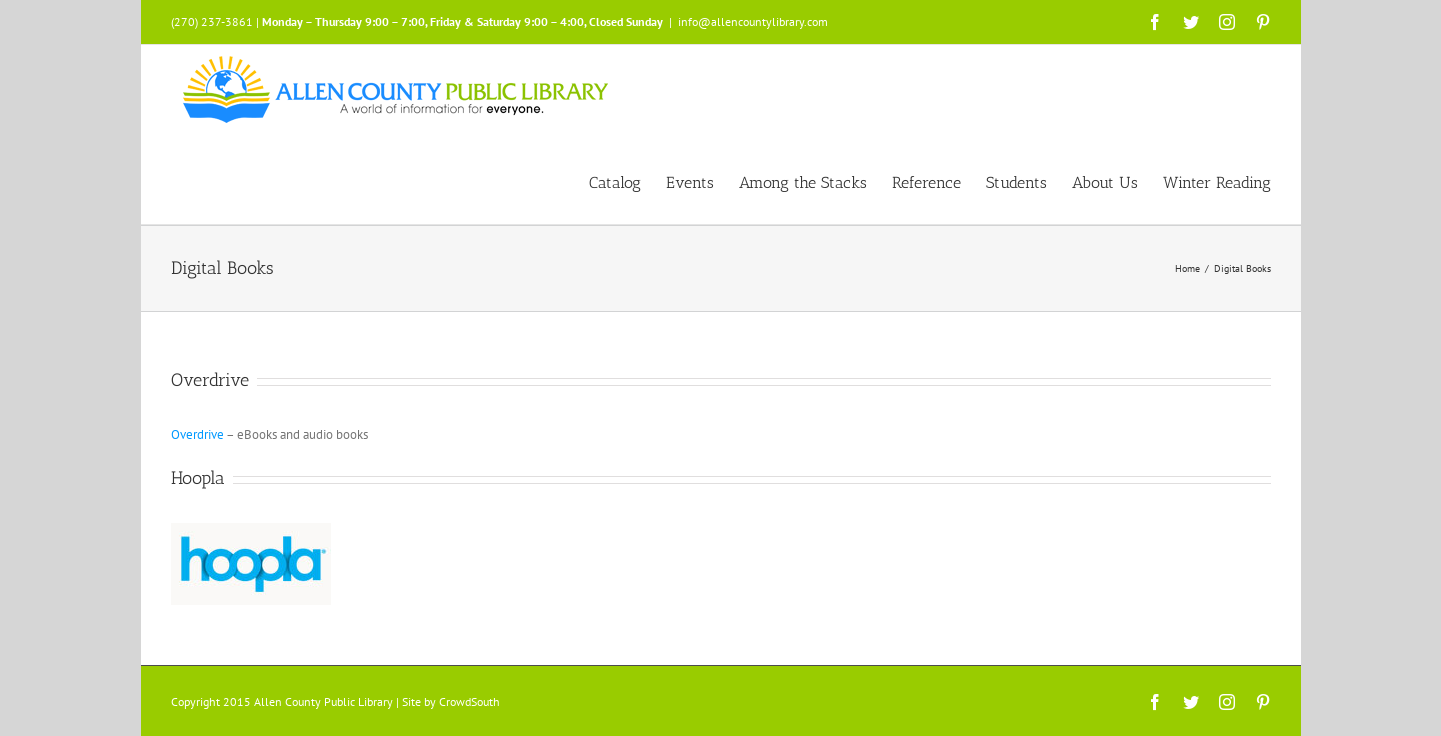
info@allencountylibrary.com (753, 21)
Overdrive (197, 434)
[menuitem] (627, 181)
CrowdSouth (469, 701)
